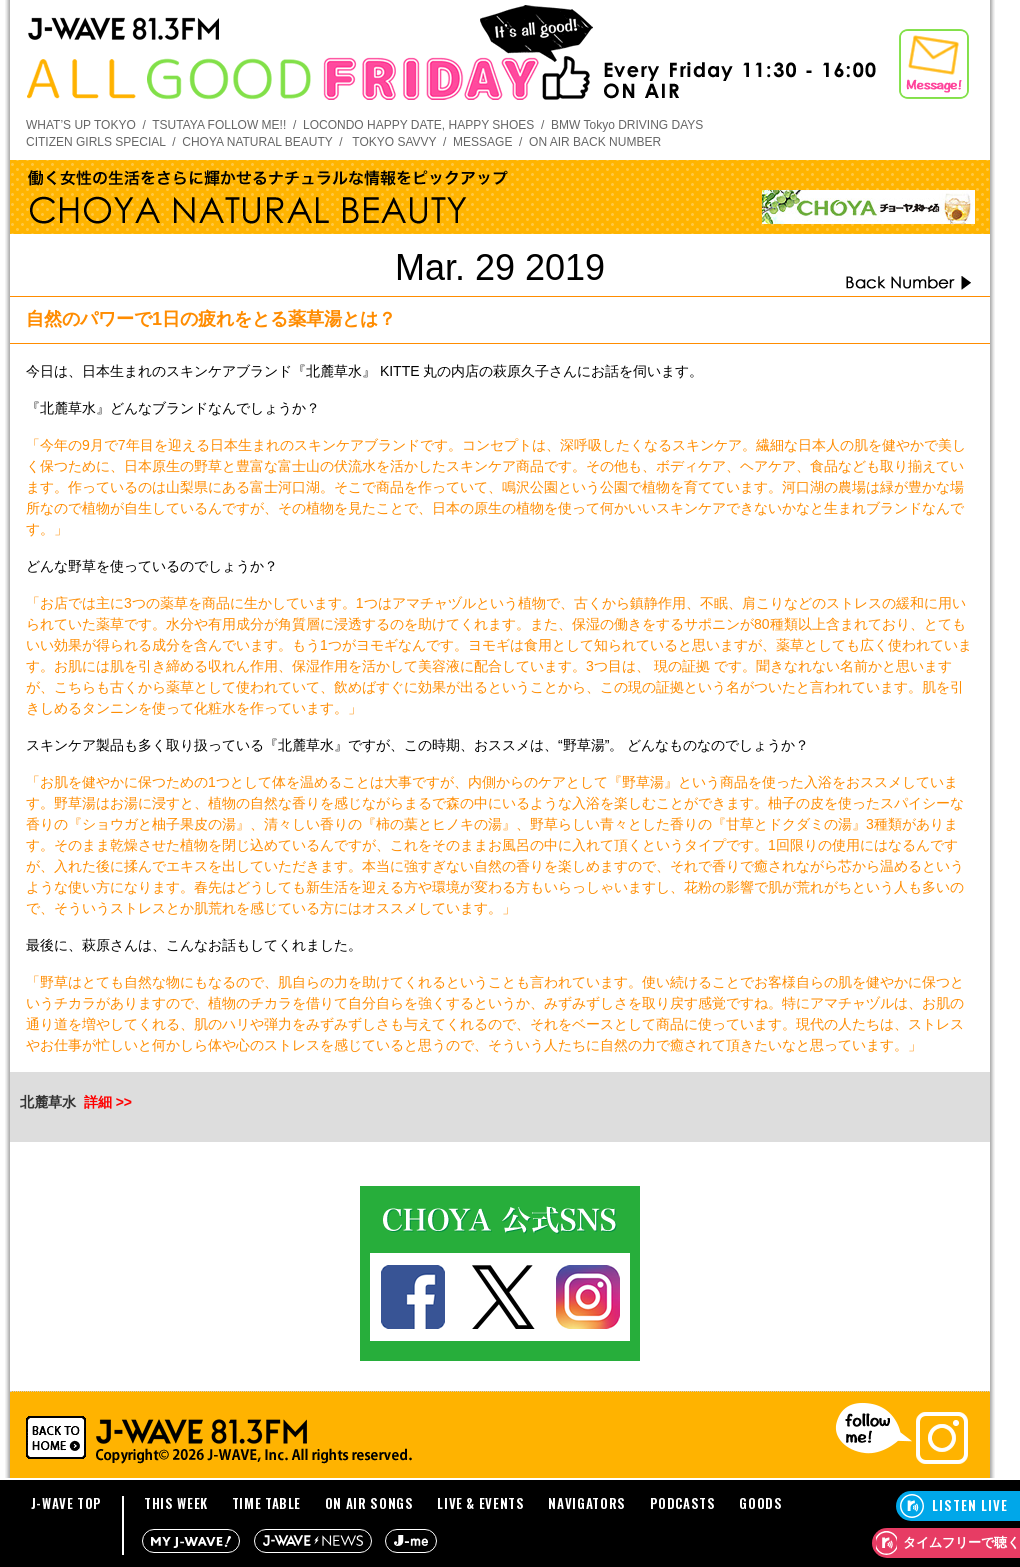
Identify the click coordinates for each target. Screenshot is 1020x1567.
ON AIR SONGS (369, 1503)
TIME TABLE (267, 1503)
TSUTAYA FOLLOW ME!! (219, 125)
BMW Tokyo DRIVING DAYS (627, 125)
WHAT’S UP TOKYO (81, 125)
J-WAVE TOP (67, 1503)
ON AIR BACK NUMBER (595, 142)
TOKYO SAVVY (394, 142)
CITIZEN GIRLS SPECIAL (96, 142)
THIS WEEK (176, 1503)
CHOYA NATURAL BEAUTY (257, 142)
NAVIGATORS (587, 1503)
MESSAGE (482, 142)
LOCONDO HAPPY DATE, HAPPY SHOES (418, 125)
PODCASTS (683, 1503)
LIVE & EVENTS (480, 1503)
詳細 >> (108, 1102)
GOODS (760, 1503)
